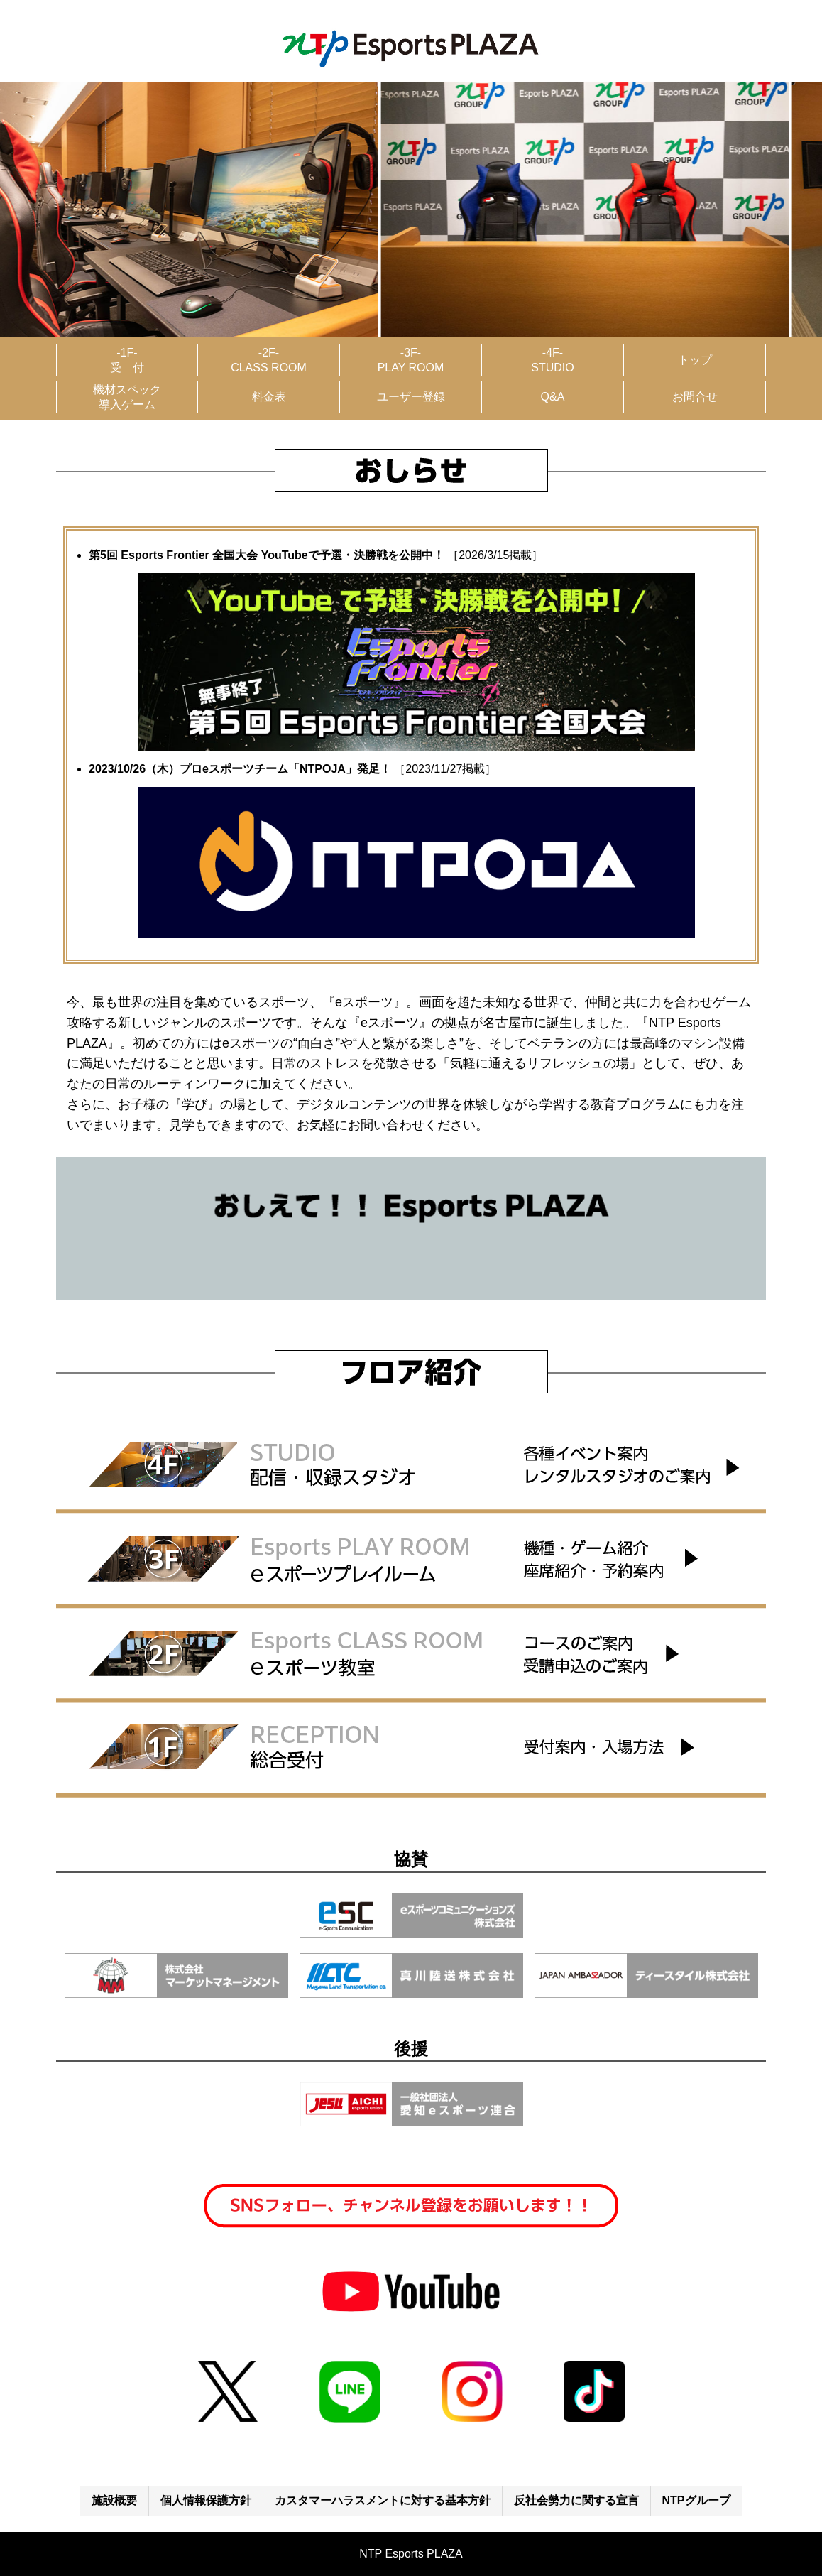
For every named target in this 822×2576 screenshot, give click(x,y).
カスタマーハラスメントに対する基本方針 (383, 2500)
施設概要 (114, 2500)
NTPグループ (696, 2500)
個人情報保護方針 (205, 2500)
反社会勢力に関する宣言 (576, 2500)
